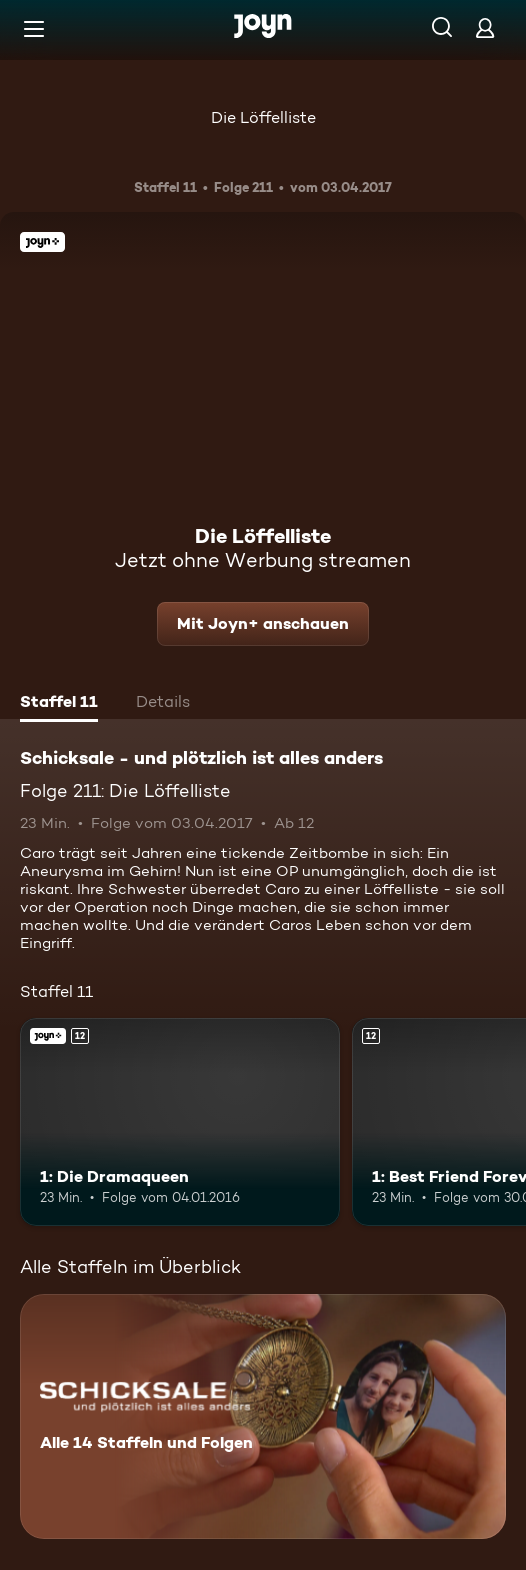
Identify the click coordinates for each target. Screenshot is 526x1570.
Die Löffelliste (263, 117)
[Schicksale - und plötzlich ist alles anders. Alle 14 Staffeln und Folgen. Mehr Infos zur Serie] (263, 1416)
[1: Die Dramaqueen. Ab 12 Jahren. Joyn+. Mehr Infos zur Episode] (180, 1122)
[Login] (485, 27)
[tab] (59, 704)
